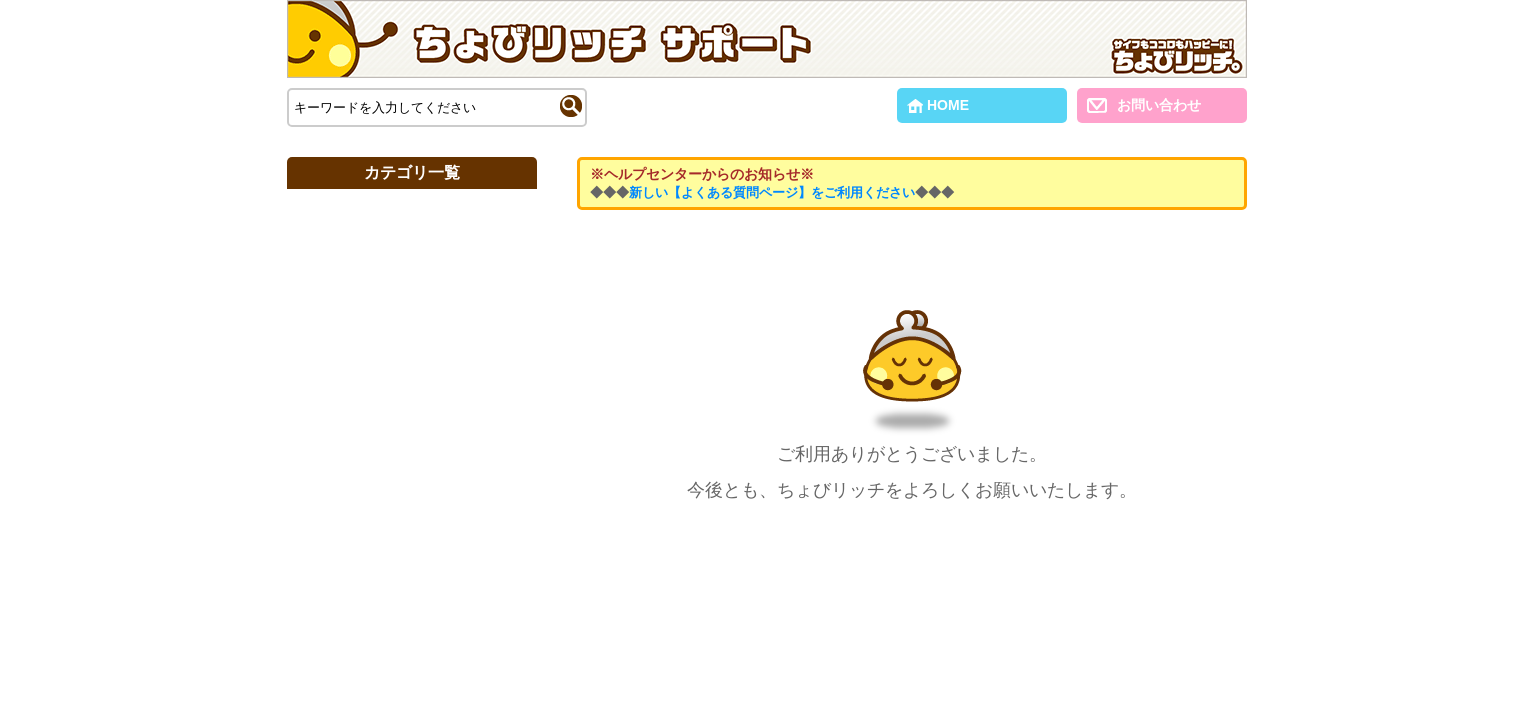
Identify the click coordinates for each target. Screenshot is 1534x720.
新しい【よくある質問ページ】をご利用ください (772, 192)
